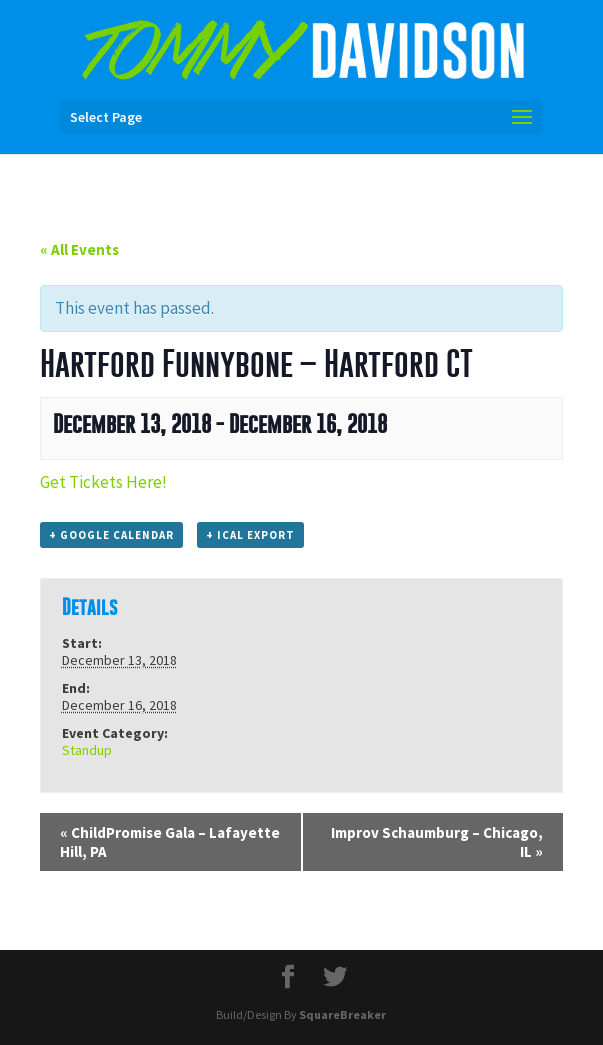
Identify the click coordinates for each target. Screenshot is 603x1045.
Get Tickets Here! (103, 482)
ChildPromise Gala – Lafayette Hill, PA (170, 842)
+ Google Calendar (111, 535)
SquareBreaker (342, 1014)
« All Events (79, 249)
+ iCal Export (250, 535)
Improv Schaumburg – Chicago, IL (437, 842)
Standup (87, 750)
